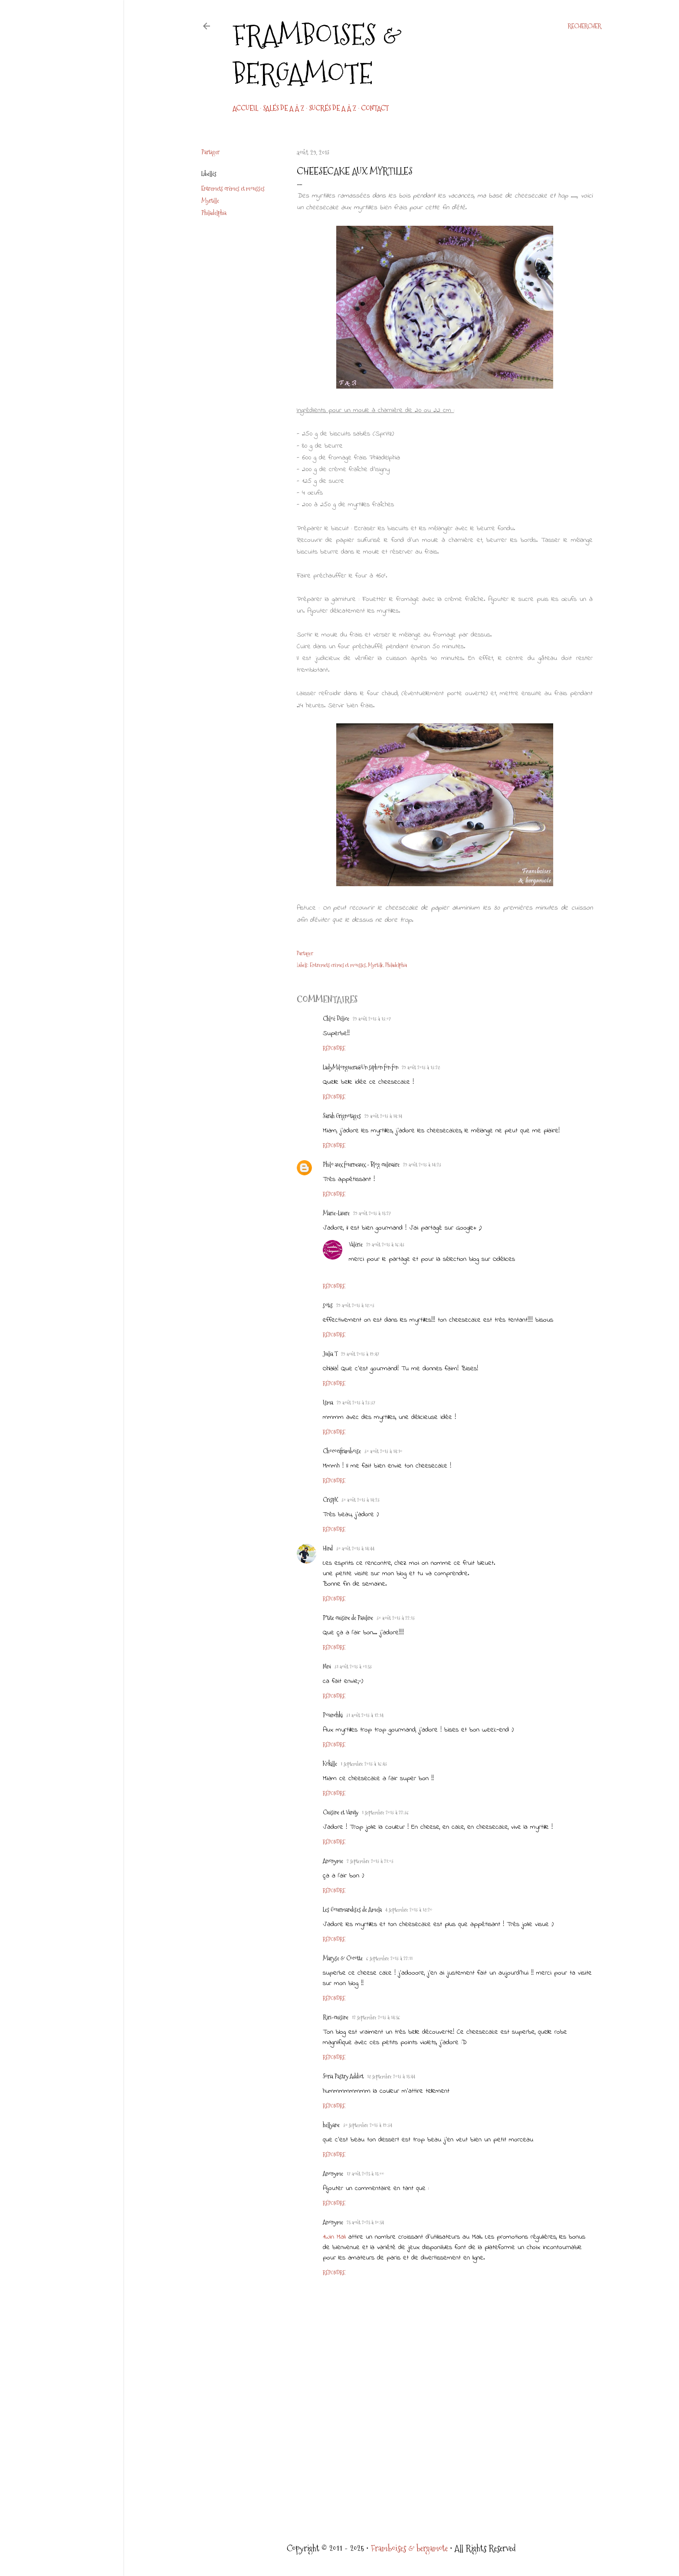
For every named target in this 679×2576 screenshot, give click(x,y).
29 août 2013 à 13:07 (372, 1019)
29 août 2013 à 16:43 (385, 1244)
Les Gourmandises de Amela (352, 1909)
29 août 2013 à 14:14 (383, 1116)
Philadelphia (213, 212)
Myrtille (210, 200)
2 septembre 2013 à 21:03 (370, 1861)
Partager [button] (210, 152)
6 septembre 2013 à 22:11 (389, 1958)
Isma (328, 1402)
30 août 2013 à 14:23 (360, 1500)
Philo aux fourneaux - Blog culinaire (361, 1164)
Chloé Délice (336, 1018)
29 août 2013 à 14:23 (422, 1164)
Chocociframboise (342, 1451)
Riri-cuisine (335, 2017)
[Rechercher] (584, 26)
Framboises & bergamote (317, 54)
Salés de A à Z (283, 108)
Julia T (330, 1353)
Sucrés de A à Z (332, 108)
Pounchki (333, 1715)
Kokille (330, 1763)
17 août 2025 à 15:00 (365, 2173)
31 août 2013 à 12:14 (365, 1715)
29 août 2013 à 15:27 (372, 1213)
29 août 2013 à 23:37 (356, 1402)
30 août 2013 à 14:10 (383, 1451)
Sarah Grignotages (342, 1116)
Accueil (245, 108)
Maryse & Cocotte (343, 1958)
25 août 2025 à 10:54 (365, 2222)
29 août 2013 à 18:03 (355, 1305)
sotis (328, 1305)
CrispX (330, 1499)
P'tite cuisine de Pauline (348, 1617)
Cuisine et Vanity (340, 1812)
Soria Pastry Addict (343, 2076)
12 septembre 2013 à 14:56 (376, 2017)
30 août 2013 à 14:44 (355, 1548)
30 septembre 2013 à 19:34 (367, 2125)
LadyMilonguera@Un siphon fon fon (360, 1067)
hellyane (331, 2125)
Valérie (356, 1244)
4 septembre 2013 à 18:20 (408, 1909)
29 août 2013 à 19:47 (360, 1354)
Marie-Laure (336, 1213)
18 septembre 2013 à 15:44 (391, 2076)
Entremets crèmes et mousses (233, 188)
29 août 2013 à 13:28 (421, 1067)
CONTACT (375, 108)
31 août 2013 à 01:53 (353, 1666)
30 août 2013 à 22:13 (396, 1618)
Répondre (334, 1048)
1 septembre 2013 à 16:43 (364, 1764)
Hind (328, 1548)
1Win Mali (334, 2237)
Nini (327, 1666)
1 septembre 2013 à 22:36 (385, 1812)
